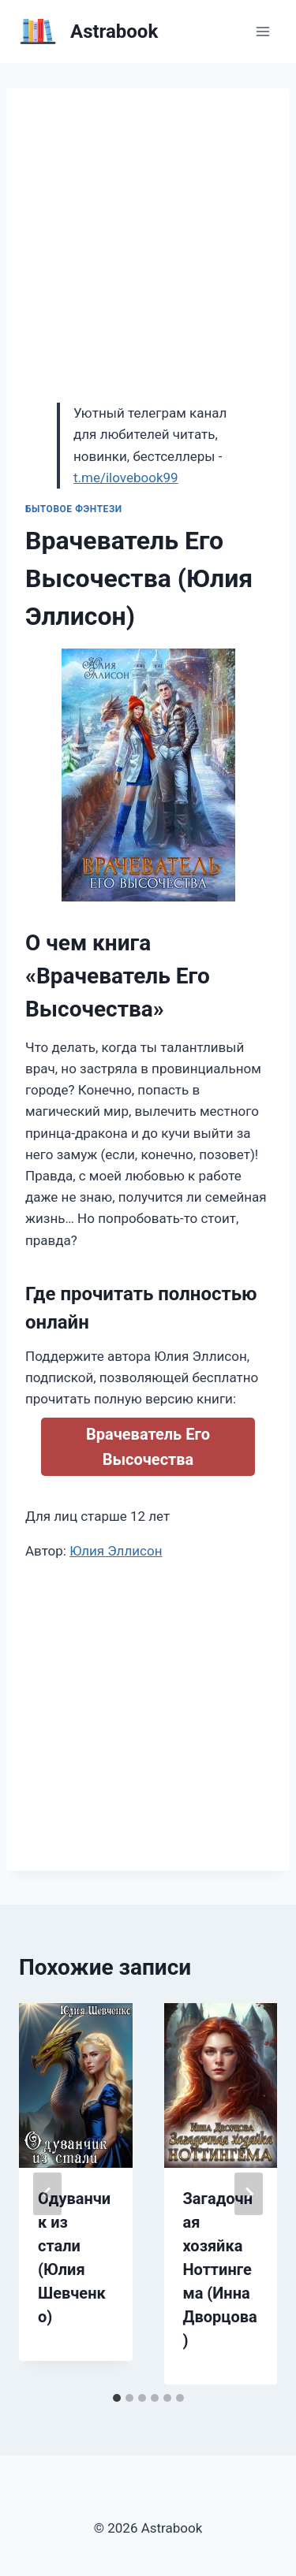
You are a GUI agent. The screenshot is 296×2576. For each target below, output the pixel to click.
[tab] (117, 2398)
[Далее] (248, 2194)
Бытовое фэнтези (73, 509)
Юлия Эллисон (115, 1551)
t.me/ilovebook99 (125, 477)
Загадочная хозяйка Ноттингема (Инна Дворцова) (220, 2269)
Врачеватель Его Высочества (148, 1447)
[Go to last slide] (47, 2194)
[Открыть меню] (262, 31)
